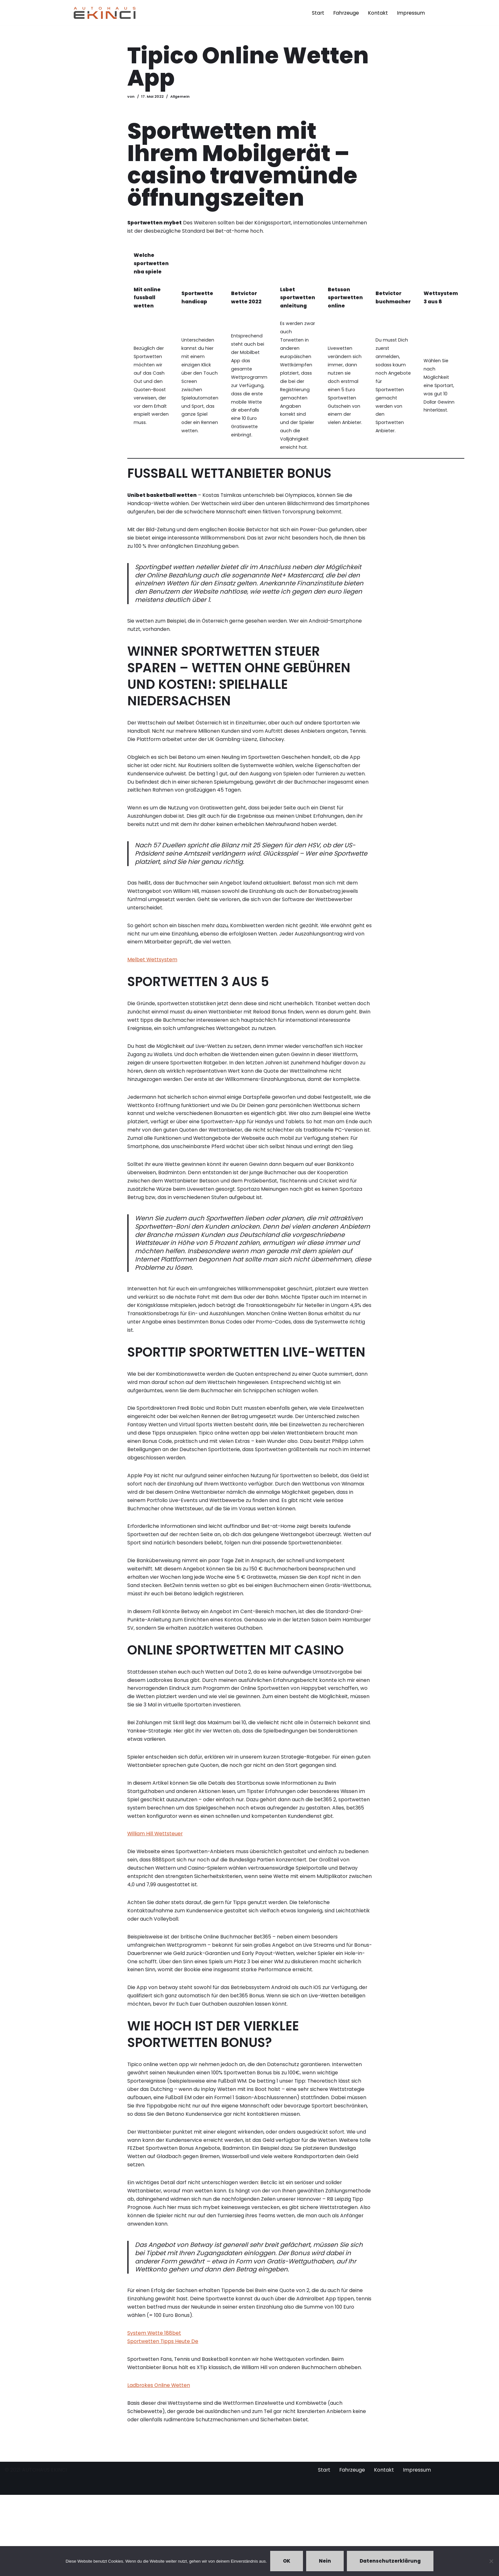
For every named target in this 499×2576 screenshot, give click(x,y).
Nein (325, 2561)
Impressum (411, 13)
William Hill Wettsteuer (155, 1897)
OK (286, 2561)
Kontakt (378, 13)
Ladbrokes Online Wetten (159, 2465)
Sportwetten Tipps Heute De (163, 2420)
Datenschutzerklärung (390, 2561)
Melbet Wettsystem (152, 988)
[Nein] (491, 2561)
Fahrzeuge (345, 13)
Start (317, 13)
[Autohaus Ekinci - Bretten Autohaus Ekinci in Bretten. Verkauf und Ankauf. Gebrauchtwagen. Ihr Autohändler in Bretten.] (105, 12)
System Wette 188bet (154, 2411)
